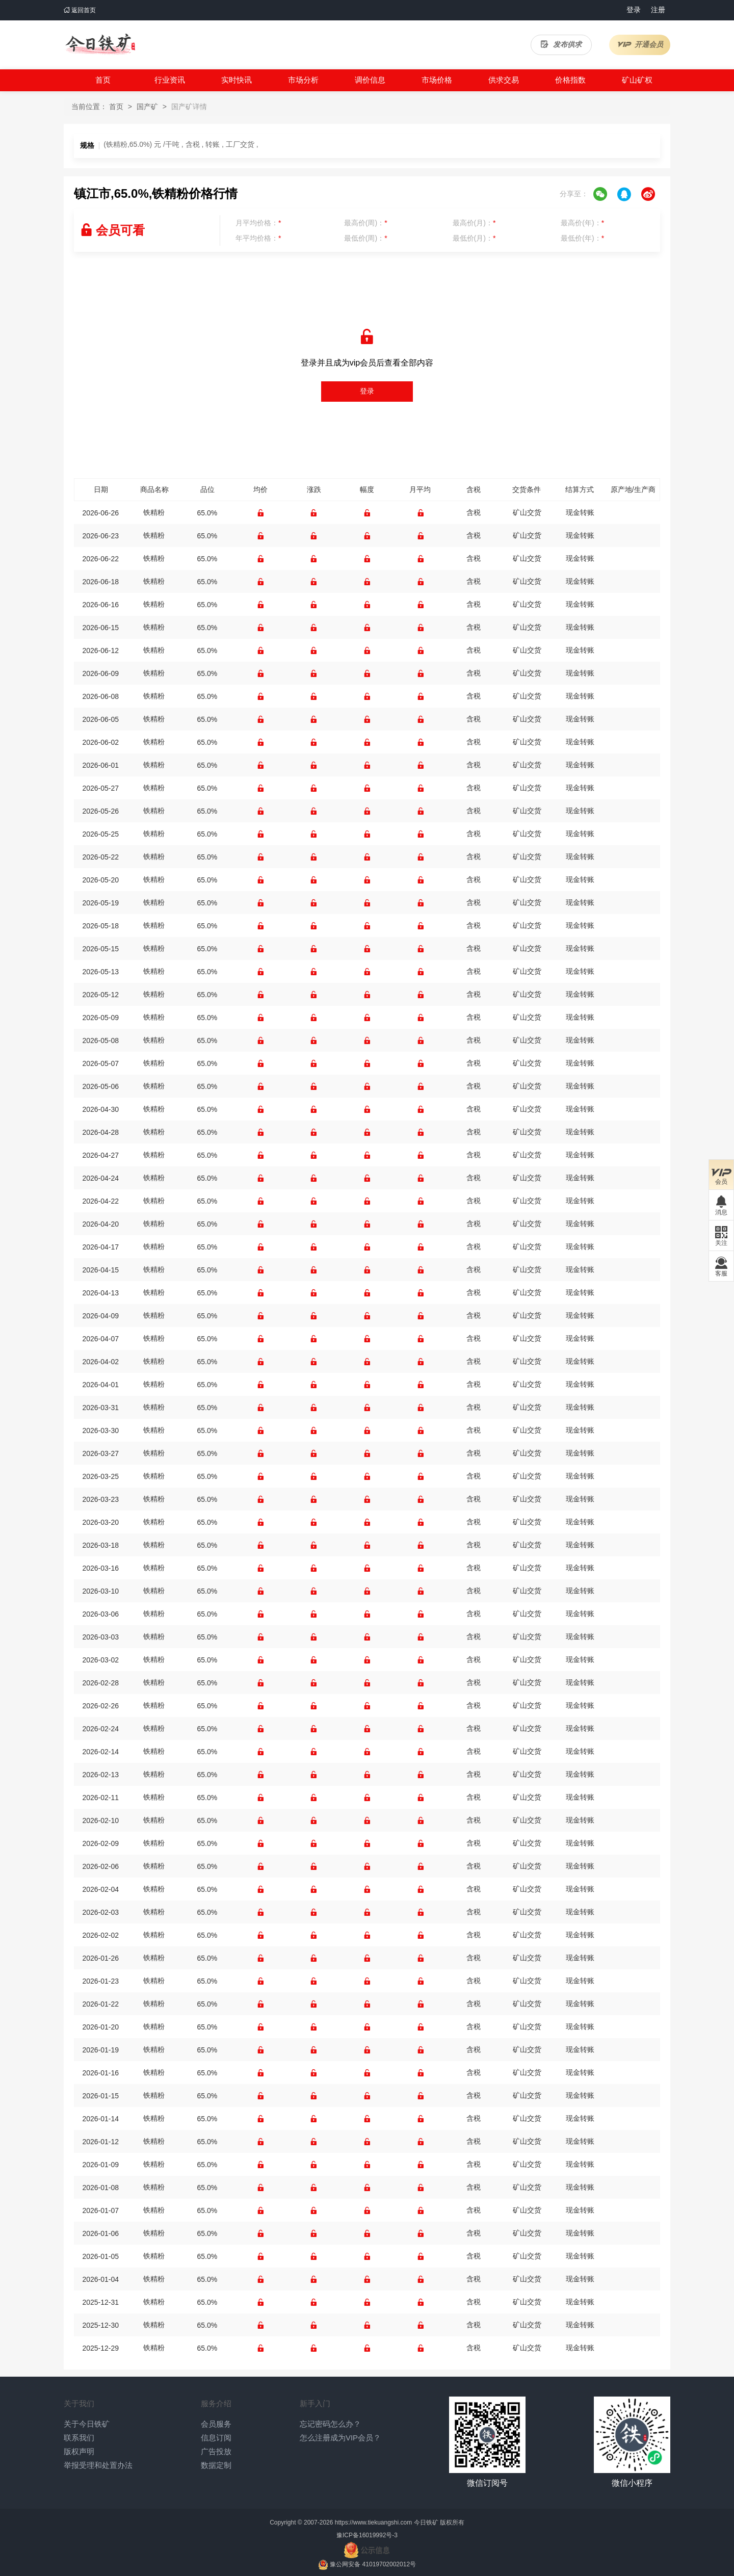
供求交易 (503, 79)
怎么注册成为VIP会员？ (340, 2437)
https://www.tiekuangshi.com (373, 2522)
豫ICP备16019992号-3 (367, 2535)
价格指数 (570, 79)
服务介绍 (216, 2403)
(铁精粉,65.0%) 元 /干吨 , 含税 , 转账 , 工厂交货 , (180, 144)
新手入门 (315, 2403)
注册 (658, 10)
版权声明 (79, 2451)
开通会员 (640, 44)
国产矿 (147, 106)
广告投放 (216, 2451)
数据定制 (216, 2465)
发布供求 (561, 44)
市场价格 (437, 79)
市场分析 (303, 79)
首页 (103, 79)
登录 (633, 10)
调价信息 (370, 79)
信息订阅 (216, 2437)
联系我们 (79, 2437)
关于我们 (79, 2403)
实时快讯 (236, 79)
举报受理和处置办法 (98, 2465)
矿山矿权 (637, 79)
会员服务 (216, 2423)
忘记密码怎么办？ (330, 2423)
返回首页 (80, 10)
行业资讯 (169, 79)
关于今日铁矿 (87, 2423)
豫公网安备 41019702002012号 (373, 2564)
